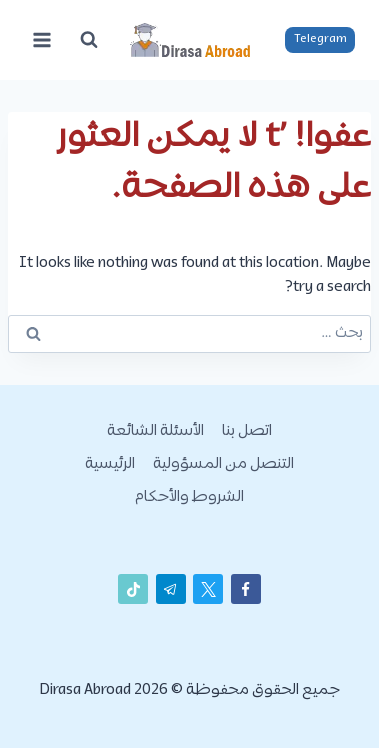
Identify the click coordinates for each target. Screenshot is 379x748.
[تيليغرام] (171, 589)
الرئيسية (110, 464)
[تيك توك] (133, 589)
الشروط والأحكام (189, 497)
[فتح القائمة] (42, 39)
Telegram (320, 39)
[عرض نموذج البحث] (89, 40)
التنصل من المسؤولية (223, 464)
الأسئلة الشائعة (155, 431)
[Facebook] (246, 589)
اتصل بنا (247, 431)
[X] (208, 589)
